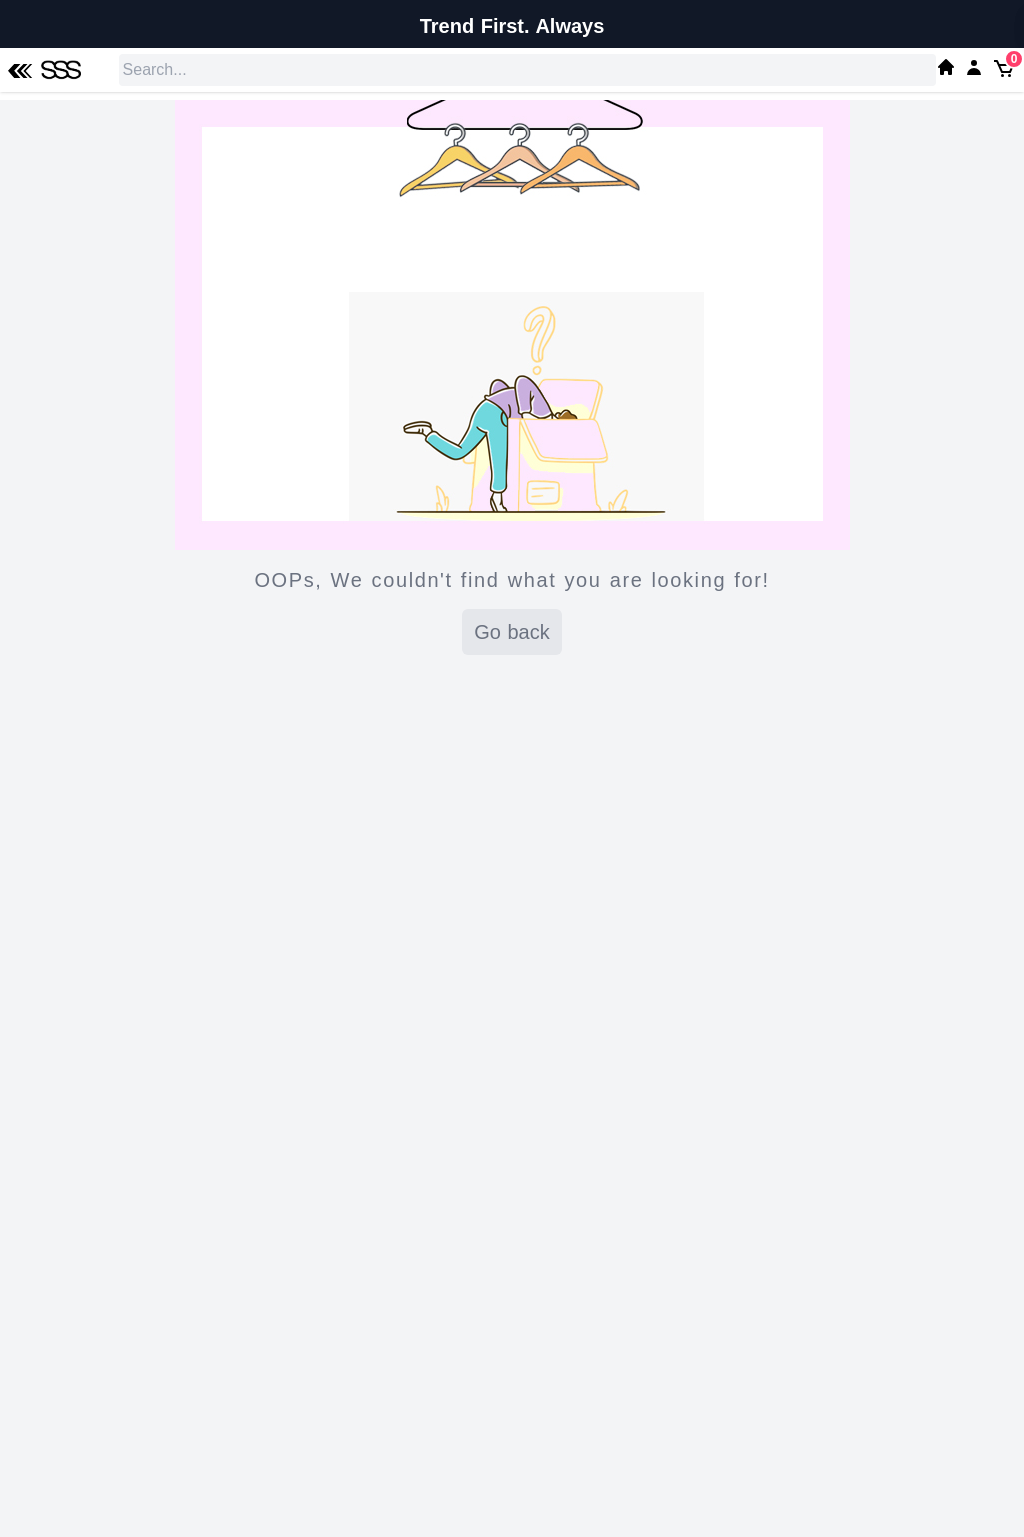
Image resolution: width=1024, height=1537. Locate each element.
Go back (511, 632)
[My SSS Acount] (974, 67)
